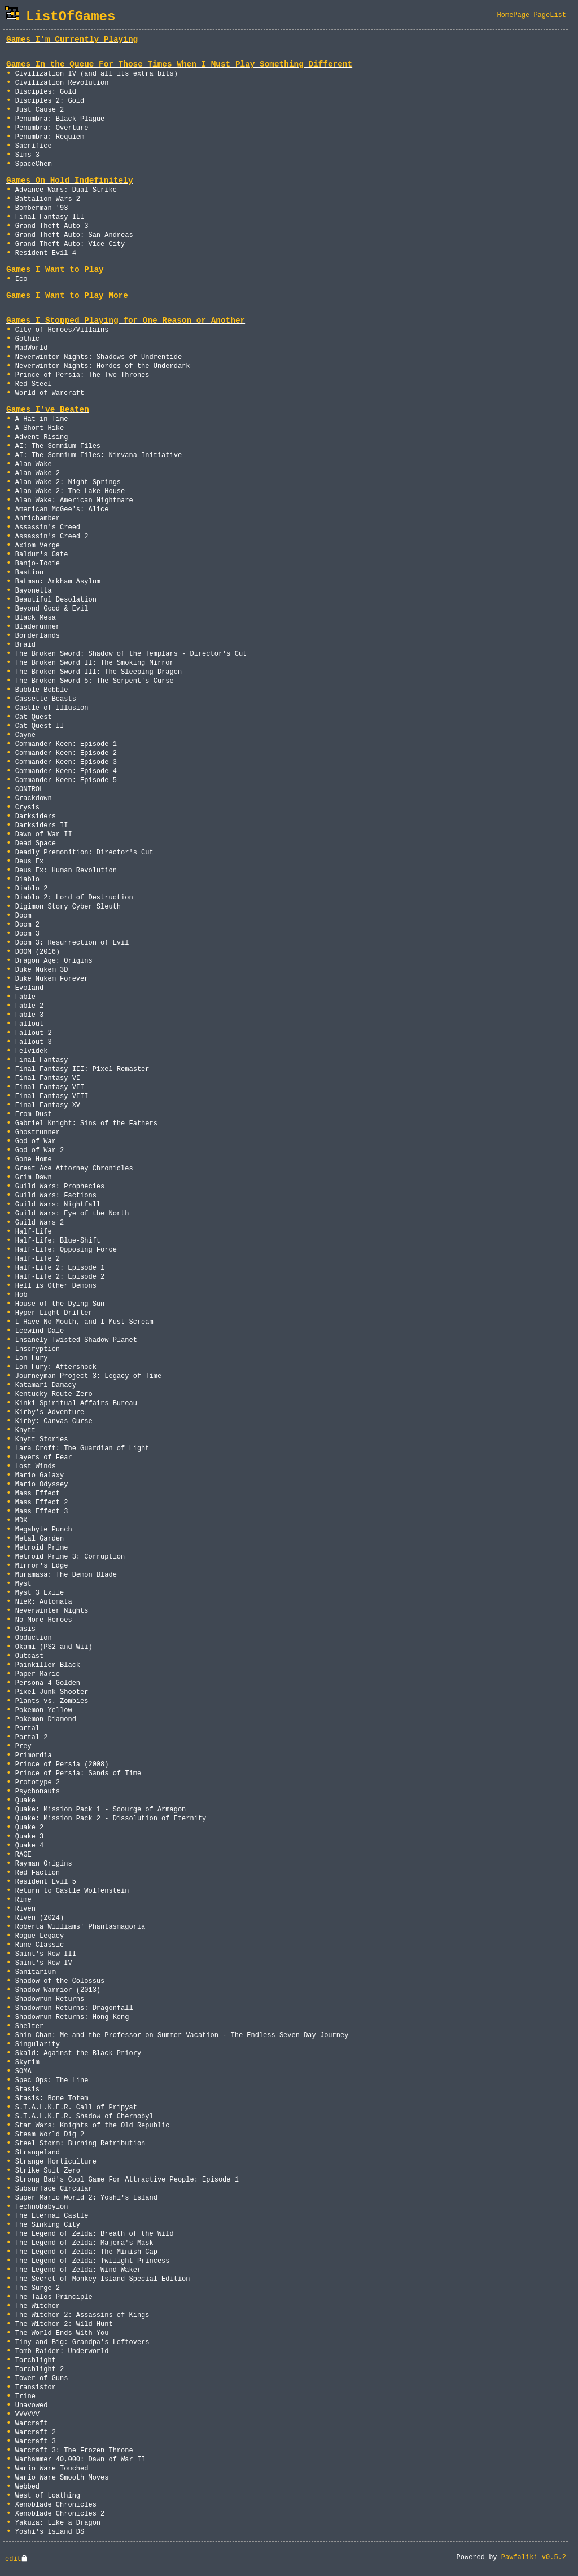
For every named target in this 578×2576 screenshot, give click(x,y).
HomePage (513, 15)
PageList (549, 15)
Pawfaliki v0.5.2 (533, 2557)
